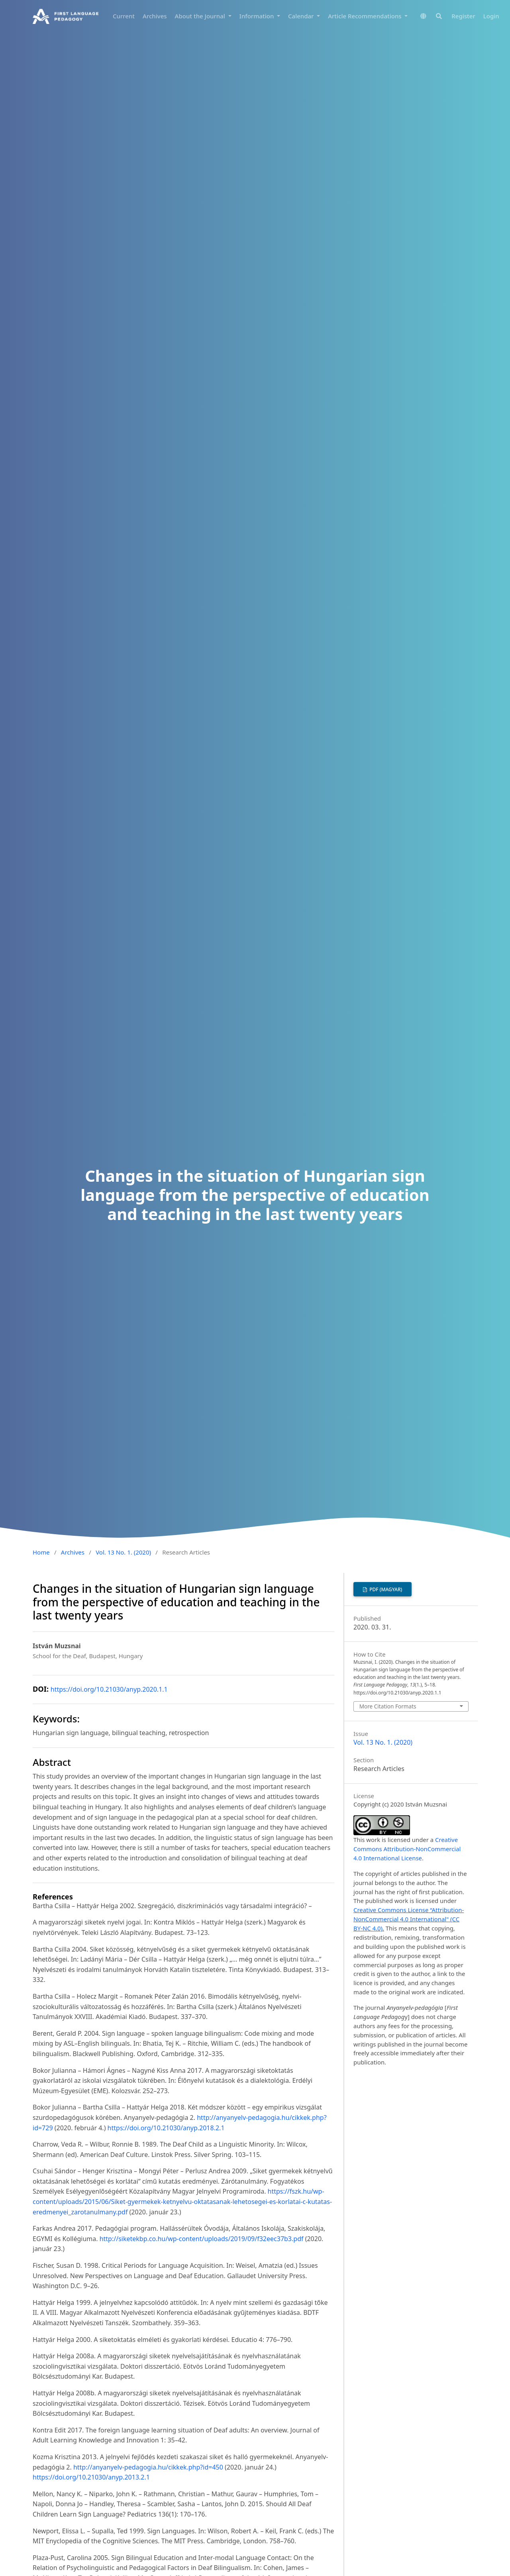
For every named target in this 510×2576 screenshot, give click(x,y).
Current (124, 16)
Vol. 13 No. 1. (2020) (123, 1552)
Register (463, 16)
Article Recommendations (365, 16)
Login (491, 16)
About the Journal (201, 16)
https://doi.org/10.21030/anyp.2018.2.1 (166, 2127)
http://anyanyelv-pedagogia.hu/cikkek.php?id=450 (148, 2467)
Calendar (301, 16)
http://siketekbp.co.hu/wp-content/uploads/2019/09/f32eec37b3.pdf (202, 2238)
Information (257, 16)
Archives (155, 16)
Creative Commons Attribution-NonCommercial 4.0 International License (407, 1849)
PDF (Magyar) (385, 1589)
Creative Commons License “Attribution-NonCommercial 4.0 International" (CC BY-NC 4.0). (408, 1919)
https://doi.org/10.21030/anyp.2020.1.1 (109, 1689)
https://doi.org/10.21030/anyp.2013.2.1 (91, 2477)
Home (41, 1552)
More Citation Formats (387, 1706)
